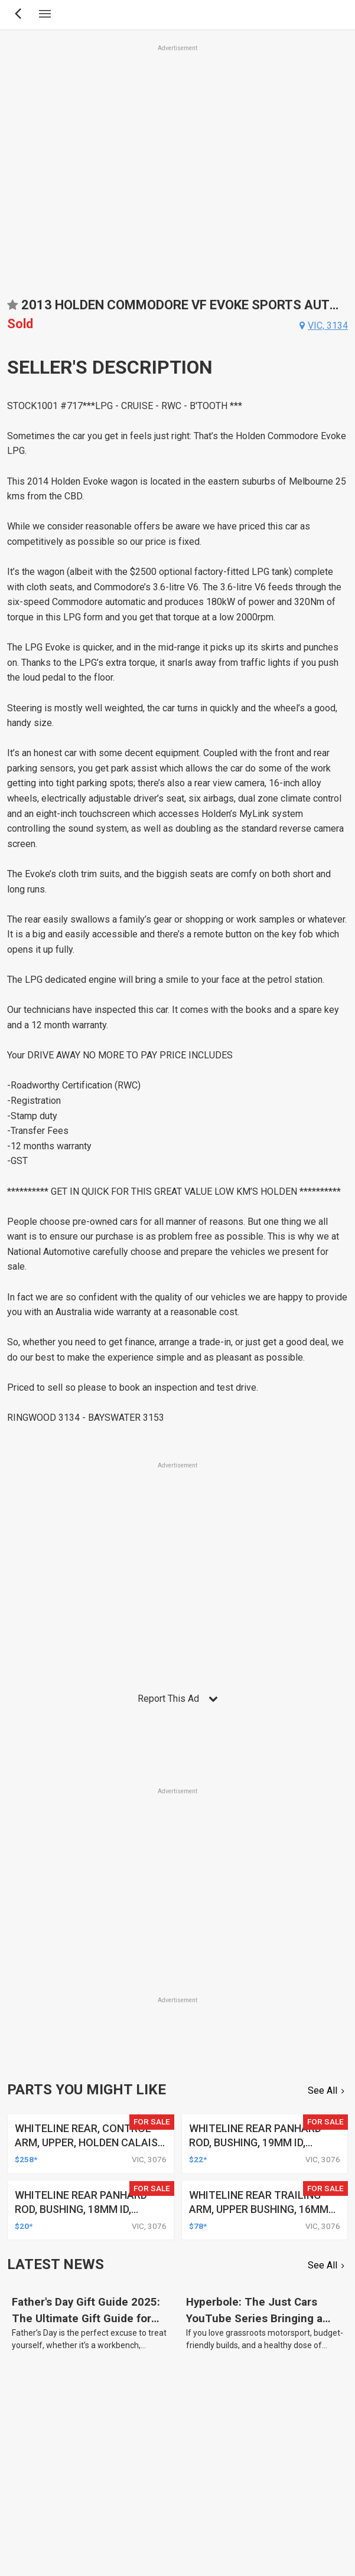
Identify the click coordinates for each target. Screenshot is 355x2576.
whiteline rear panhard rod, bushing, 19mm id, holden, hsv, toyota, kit (255, 2142)
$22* (198, 2159)
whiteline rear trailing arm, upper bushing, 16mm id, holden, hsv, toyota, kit (262, 2209)
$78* (198, 2226)
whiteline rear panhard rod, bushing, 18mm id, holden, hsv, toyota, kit (81, 2209)
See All (322, 2090)
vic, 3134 (328, 325)
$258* (26, 2159)
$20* (23, 2226)
